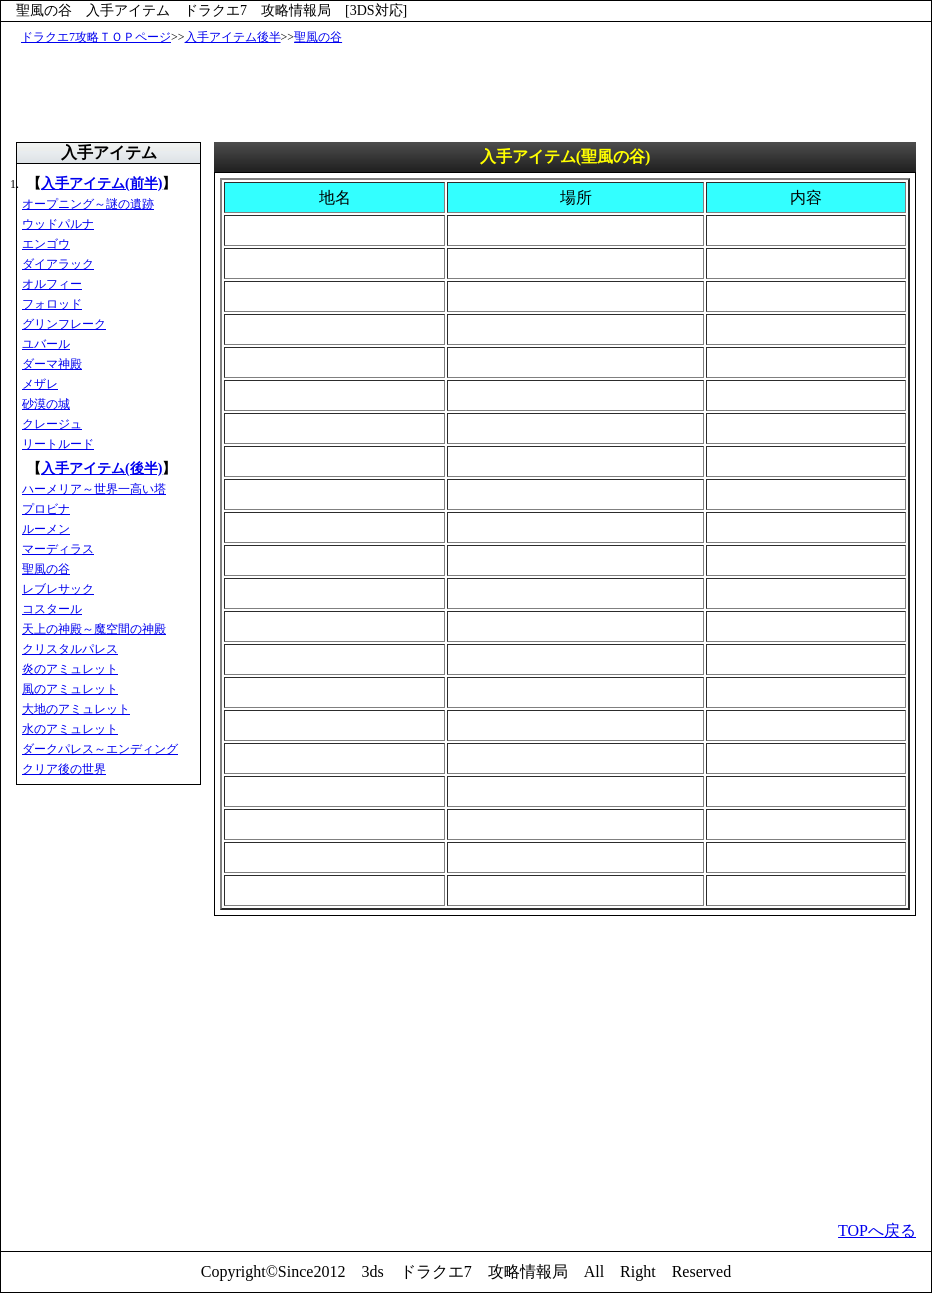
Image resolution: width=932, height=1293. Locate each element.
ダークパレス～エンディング (100, 749)
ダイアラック (58, 264)
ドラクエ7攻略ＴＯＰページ (96, 37)
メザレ (40, 384)
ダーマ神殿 (52, 364)
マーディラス (58, 549)
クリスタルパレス (70, 649)
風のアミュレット (70, 689)
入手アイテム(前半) (101, 183)
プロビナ (46, 509)
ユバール (46, 344)
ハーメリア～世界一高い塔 (94, 489)
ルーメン (46, 529)
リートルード (58, 444)
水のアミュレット (70, 729)
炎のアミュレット (70, 669)
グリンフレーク (64, 324)
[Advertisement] (470, 92)
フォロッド (52, 304)
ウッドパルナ (58, 224)
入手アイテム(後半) (101, 468)
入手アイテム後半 (233, 37)
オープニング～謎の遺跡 (88, 204)
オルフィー (52, 284)
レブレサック (58, 589)
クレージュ (52, 424)
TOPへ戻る (877, 1230)
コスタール (52, 609)
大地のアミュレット (76, 709)
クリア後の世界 (64, 769)
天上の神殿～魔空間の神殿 (94, 629)
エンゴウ (46, 244)
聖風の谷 (318, 37)
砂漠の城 (46, 404)
